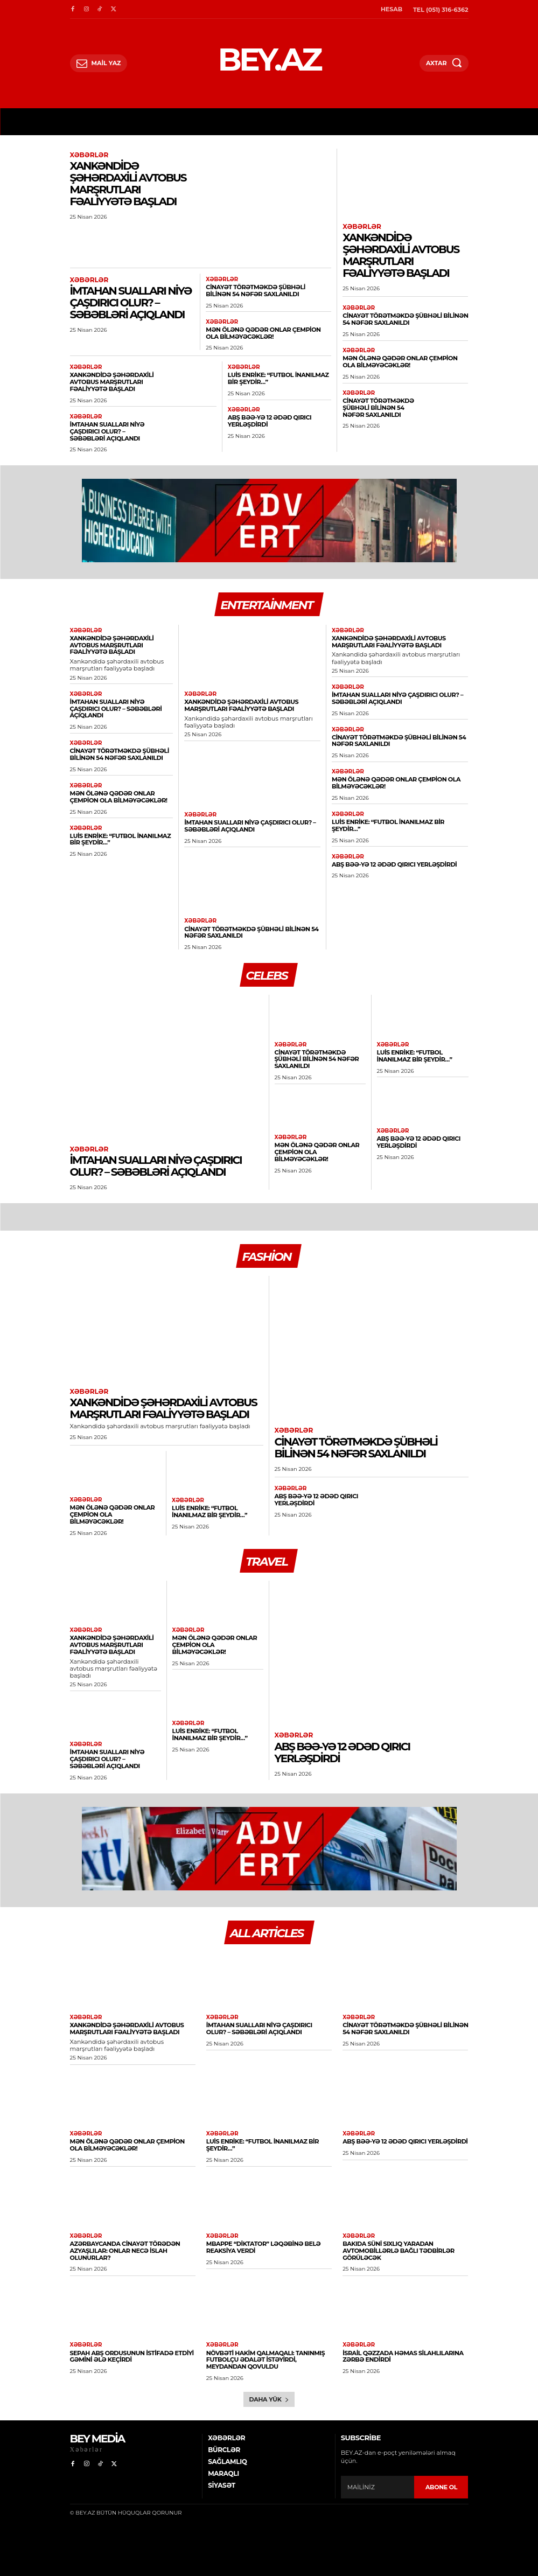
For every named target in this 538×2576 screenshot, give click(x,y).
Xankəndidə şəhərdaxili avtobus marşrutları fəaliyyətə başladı (128, 183)
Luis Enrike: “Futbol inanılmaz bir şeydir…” (277, 378)
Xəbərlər (89, 155)
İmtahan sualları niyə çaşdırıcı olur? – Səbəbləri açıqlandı (131, 302)
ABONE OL (441, 2483)
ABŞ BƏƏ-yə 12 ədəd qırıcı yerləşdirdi (269, 420)
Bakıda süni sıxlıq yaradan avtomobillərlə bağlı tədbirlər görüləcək (398, 2247)
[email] (378, 2483)
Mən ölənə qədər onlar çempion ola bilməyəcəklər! (262, 332)
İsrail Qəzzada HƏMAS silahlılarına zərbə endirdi (402, 2352)
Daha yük (269, 2395)
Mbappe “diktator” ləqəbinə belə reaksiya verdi (262, 2244)
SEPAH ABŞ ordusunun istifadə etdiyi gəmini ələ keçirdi (131, 2352)
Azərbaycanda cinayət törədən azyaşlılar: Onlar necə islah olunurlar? (124, 2247)
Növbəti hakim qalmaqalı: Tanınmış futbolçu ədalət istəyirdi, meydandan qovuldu (264, 2355)
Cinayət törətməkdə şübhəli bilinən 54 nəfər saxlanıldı (268, 290)
